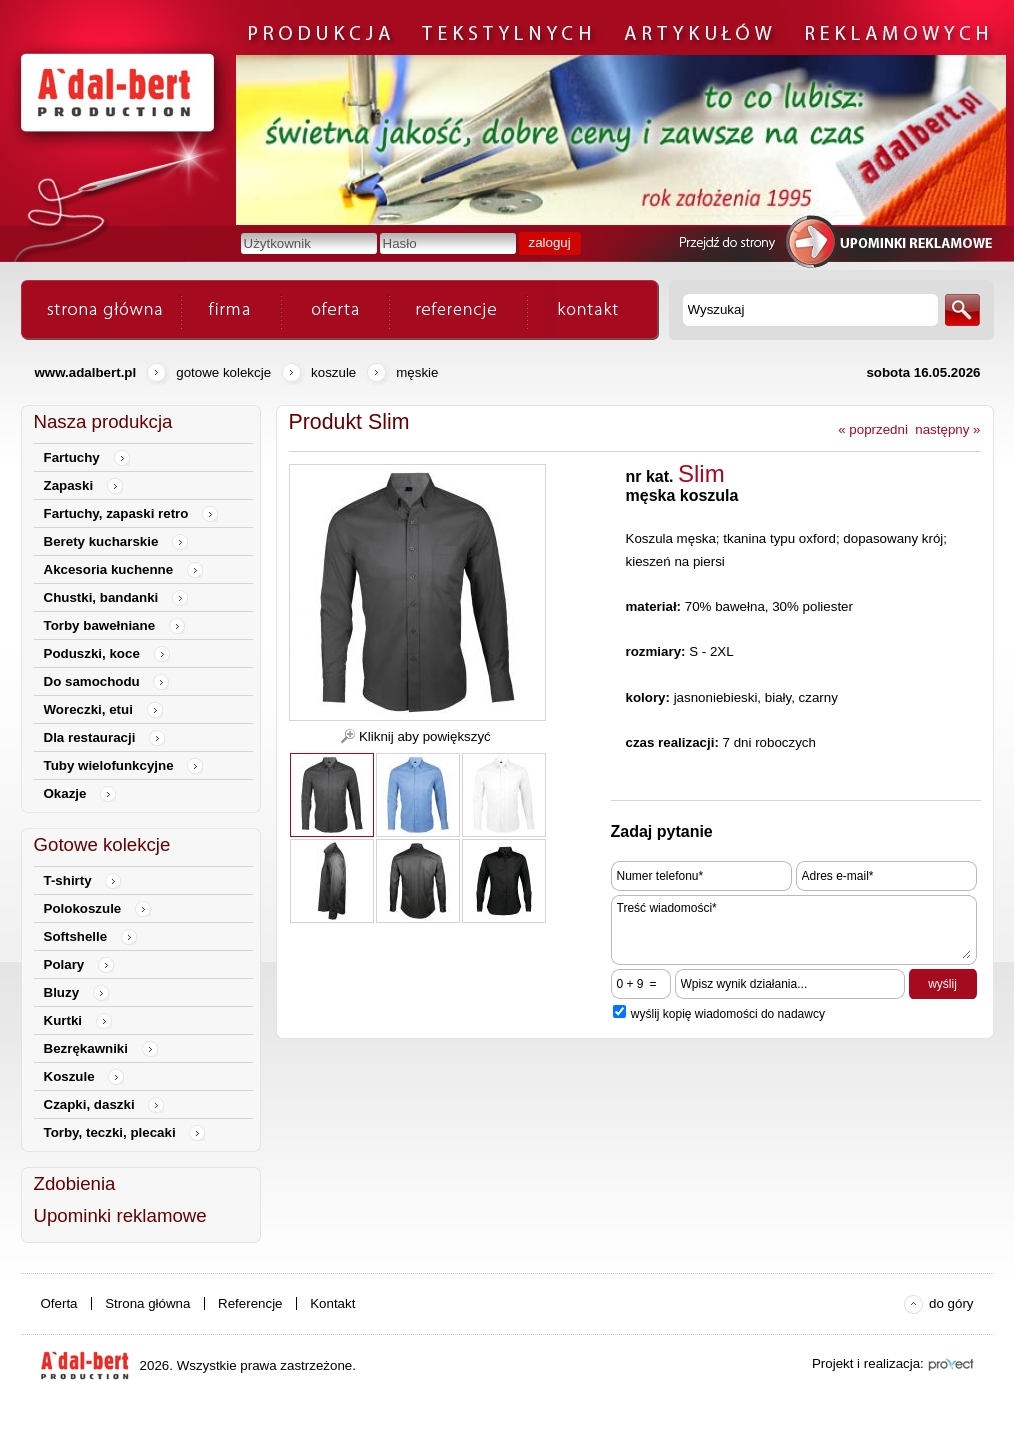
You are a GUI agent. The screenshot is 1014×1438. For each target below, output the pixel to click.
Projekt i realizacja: (868, 1363)
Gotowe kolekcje (223, 372)
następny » (947, 429)
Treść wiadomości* (794, 930)
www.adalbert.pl (86, 372)
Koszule (333, 372)
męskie (417, 372)
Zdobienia (75, 1183)
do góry (951, 1303)
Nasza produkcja (103, 421)
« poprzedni (873, 429)
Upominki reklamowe (120, 1215)
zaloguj (550, 242)
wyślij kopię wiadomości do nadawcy (728, 1014)
